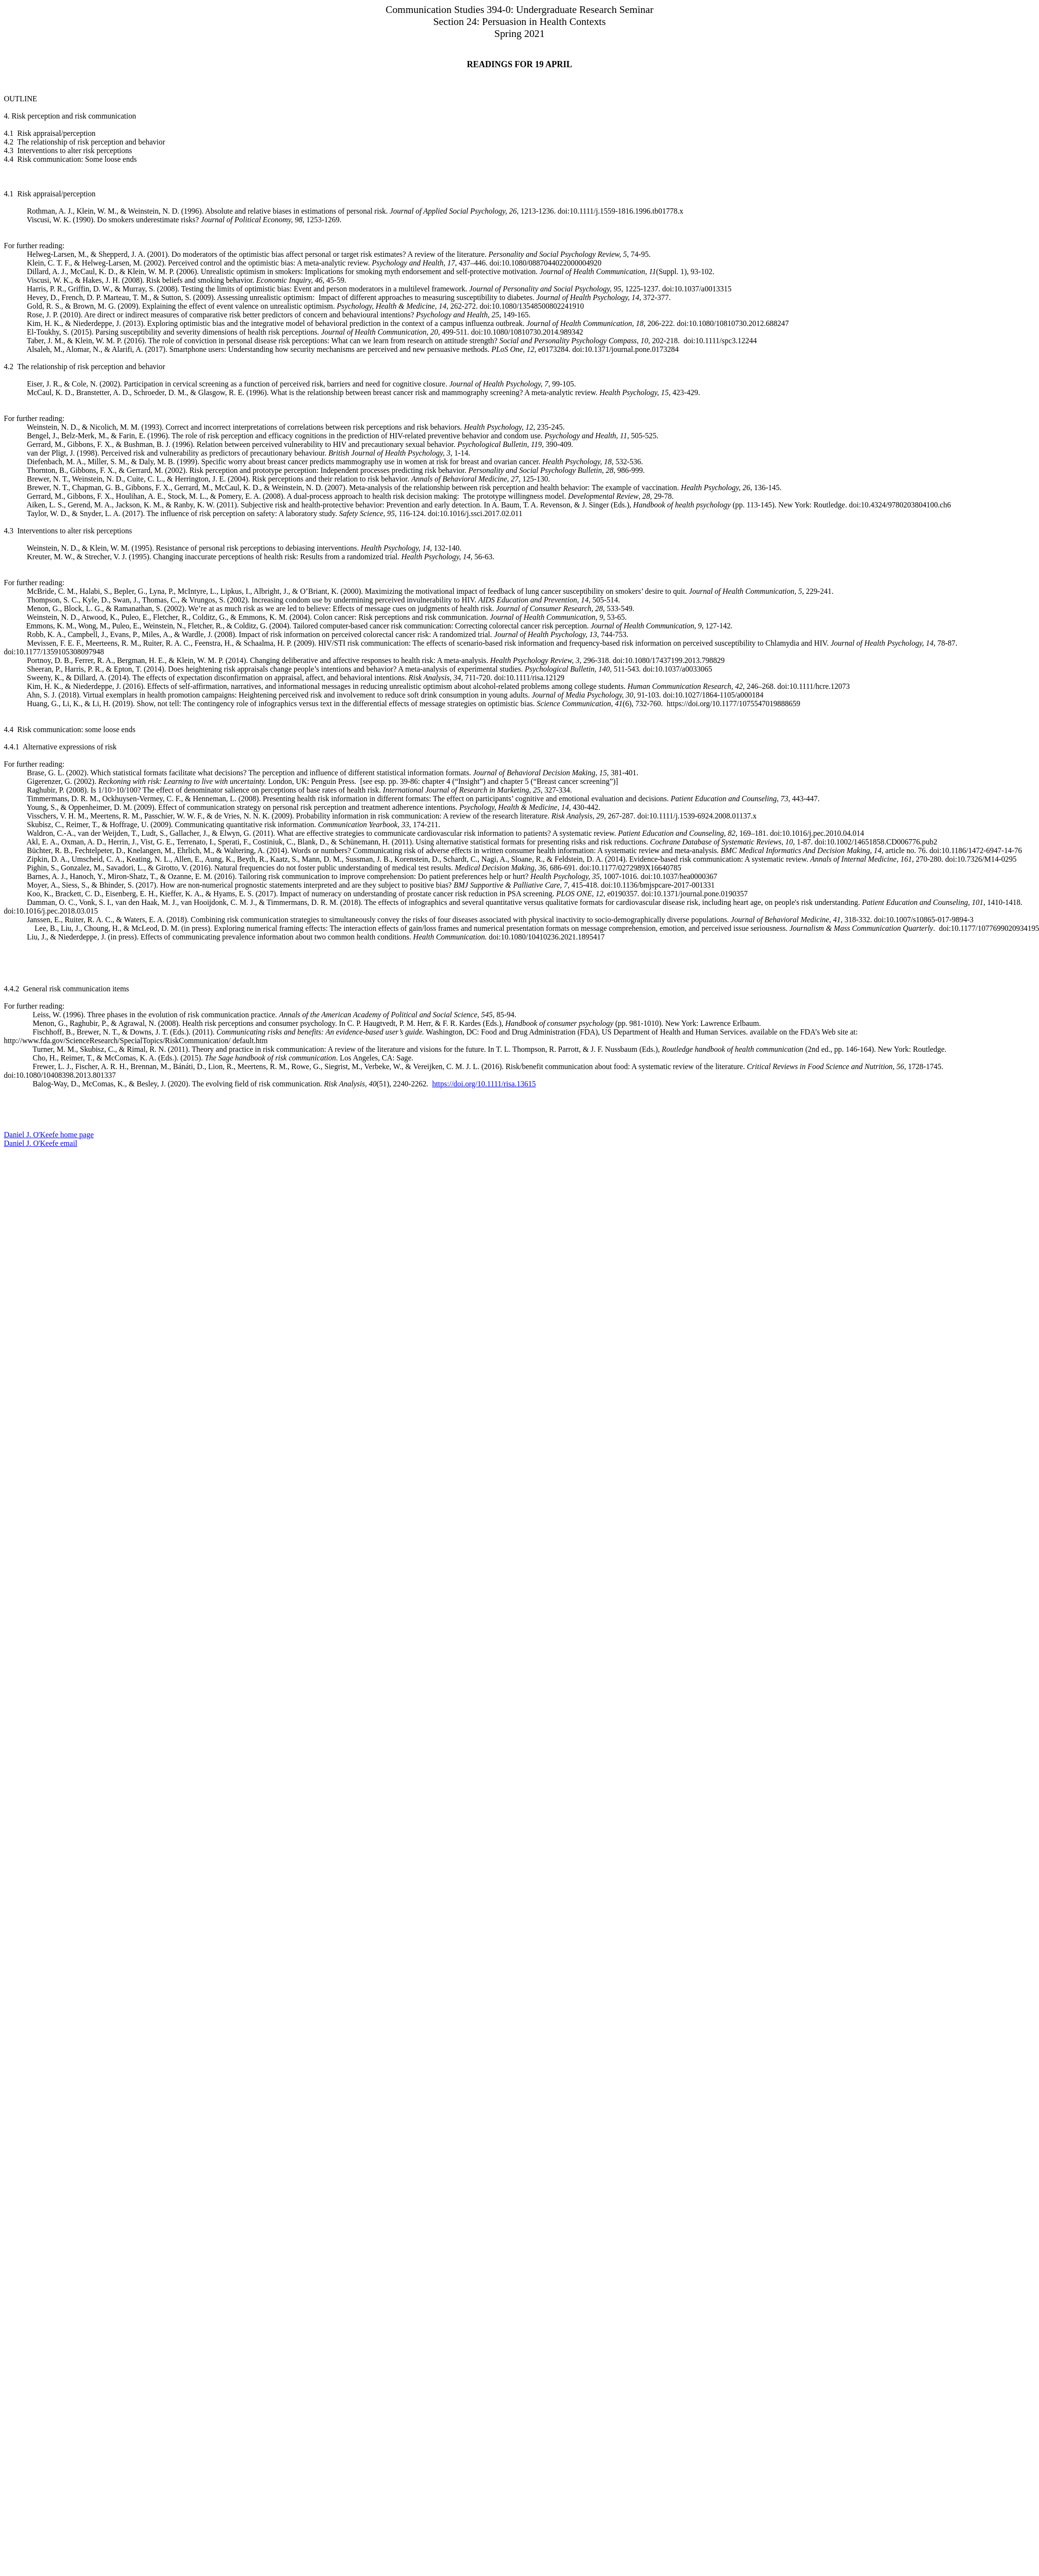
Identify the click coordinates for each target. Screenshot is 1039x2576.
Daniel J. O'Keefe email (40, 1143)
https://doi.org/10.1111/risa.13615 (484, 1084)
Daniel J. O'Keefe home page (49, 1135)
